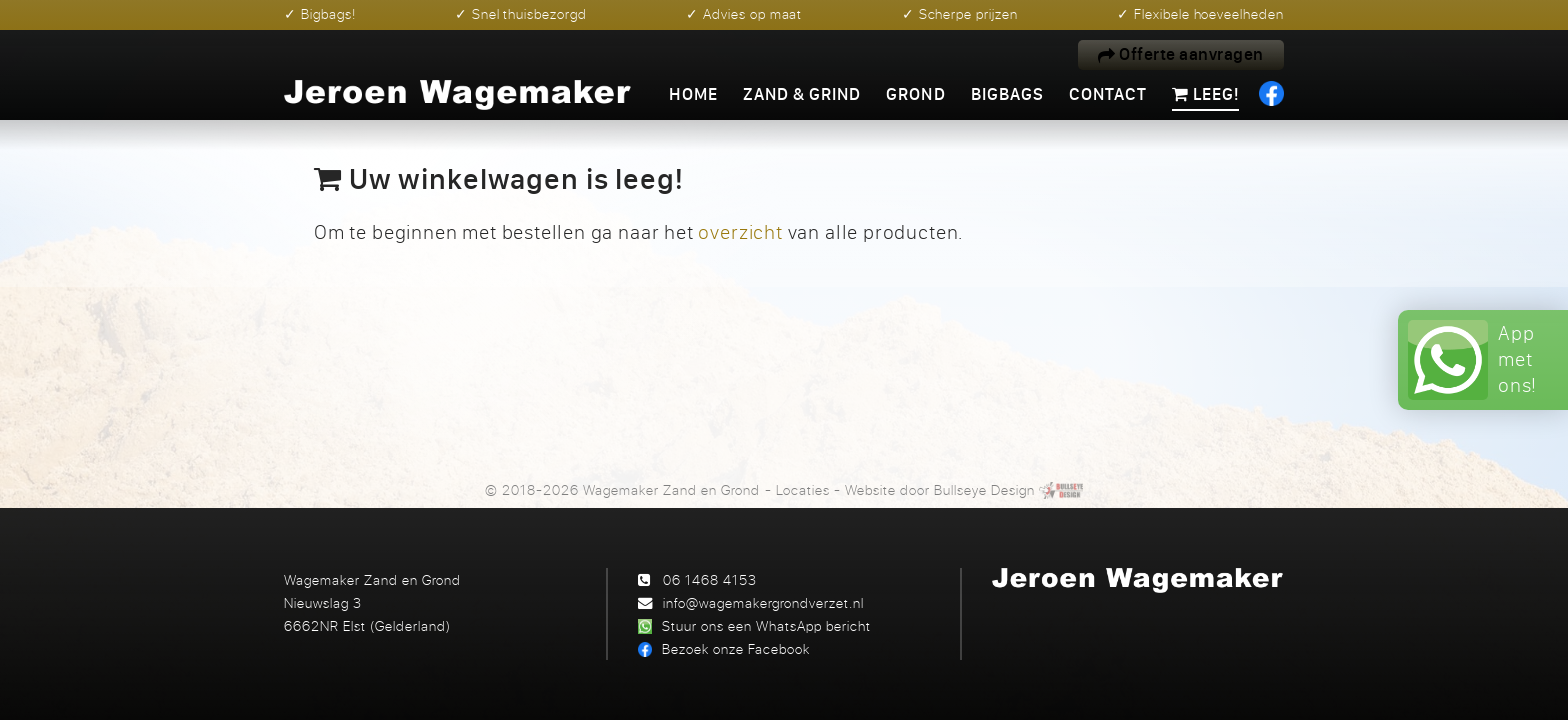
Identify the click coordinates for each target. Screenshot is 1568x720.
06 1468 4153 (710, 579)
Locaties (803, 489)
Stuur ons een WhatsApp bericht (766, 625)
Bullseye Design (984, 489)
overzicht (740, 231)
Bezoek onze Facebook (736, 648)
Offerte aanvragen (1181, 54)
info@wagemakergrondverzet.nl (763, 602)
